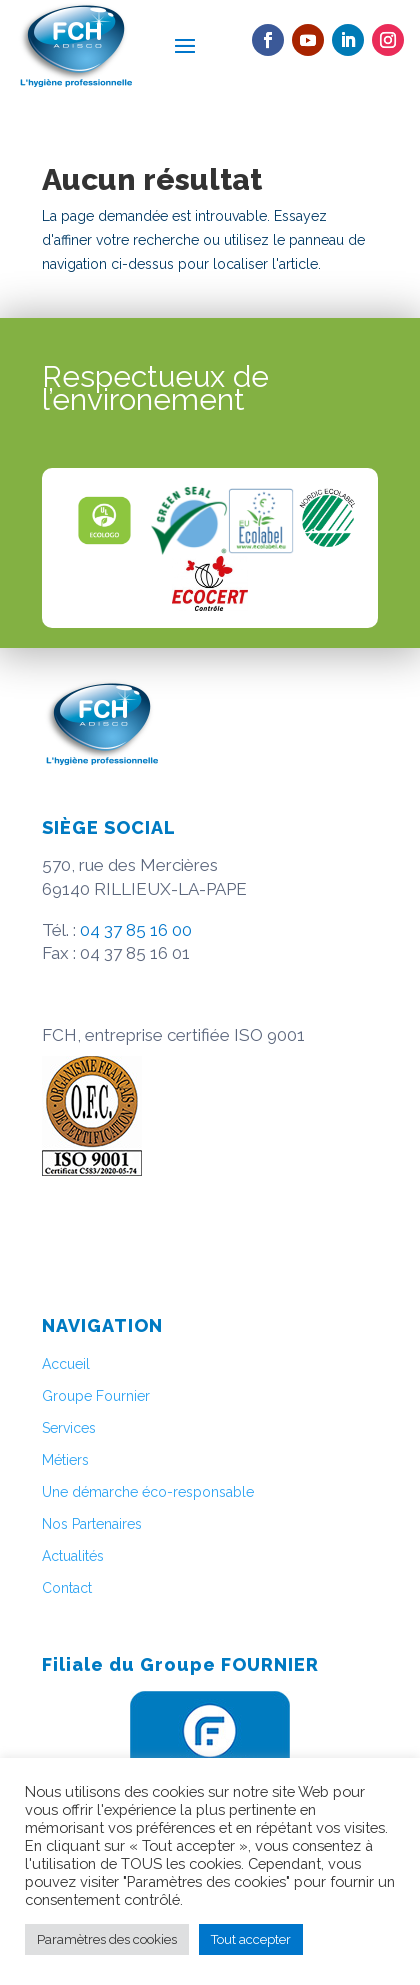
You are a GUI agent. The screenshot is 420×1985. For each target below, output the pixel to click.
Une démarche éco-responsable (148, 1492)
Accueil (66, 1364)
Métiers (65, 1460)
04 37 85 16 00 (136, 930)
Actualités (73, 1556)
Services (69, 1428)
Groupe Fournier (96, 1396)
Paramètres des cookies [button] (107, 1939)
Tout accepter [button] (251, 1939)
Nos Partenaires (92, 1524)
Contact (67, 1588)
